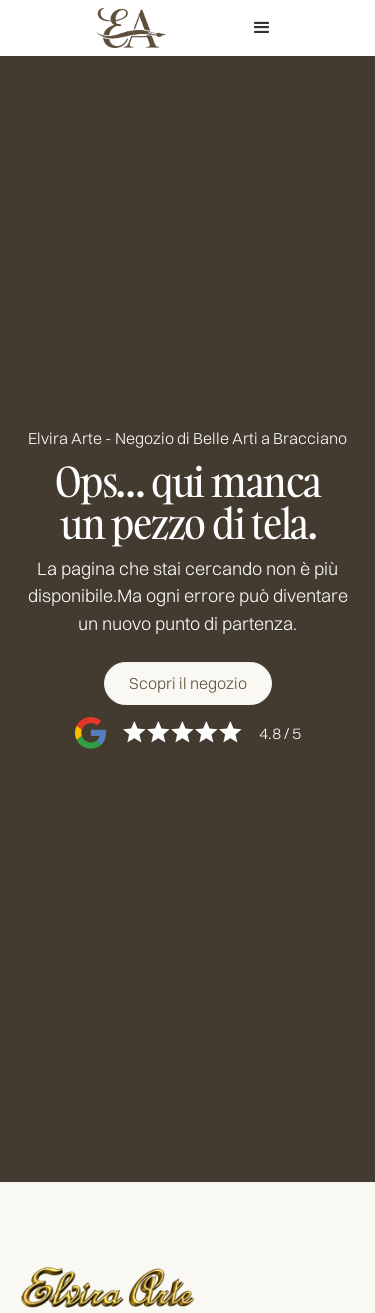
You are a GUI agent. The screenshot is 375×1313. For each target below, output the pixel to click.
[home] (126, 27)
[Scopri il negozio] (188, 683)
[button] (261, 28)
